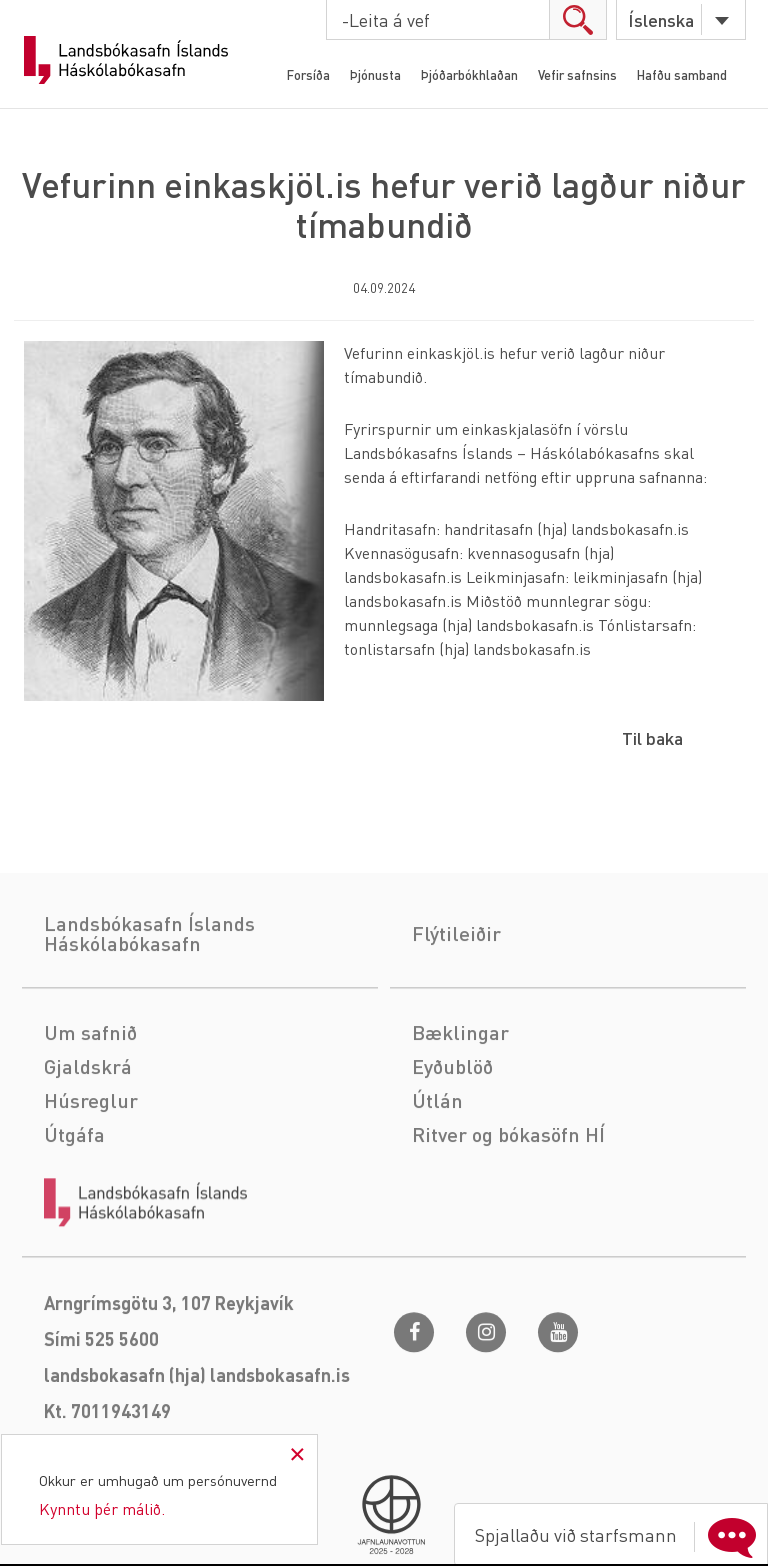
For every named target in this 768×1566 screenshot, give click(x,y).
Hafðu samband (682, 74)
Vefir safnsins (577, 74)
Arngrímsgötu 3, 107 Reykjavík (169, 1386)
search (577, 19)
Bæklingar (460, 1116)
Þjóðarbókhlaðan (469, 74)
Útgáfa (74, 1218)
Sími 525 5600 (101, 1422)
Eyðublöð (452, 1150)
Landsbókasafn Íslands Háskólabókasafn (126, 60)
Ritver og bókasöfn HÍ (508, 1218)
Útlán (437, 1184)
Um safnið (90, 1116)
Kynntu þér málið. (102, 1508)
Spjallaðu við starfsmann (620, 1535)
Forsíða (308, 74)
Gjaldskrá (88, 1150)
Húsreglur (91, 1184)
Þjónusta (375, 74)
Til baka (652, 737)
